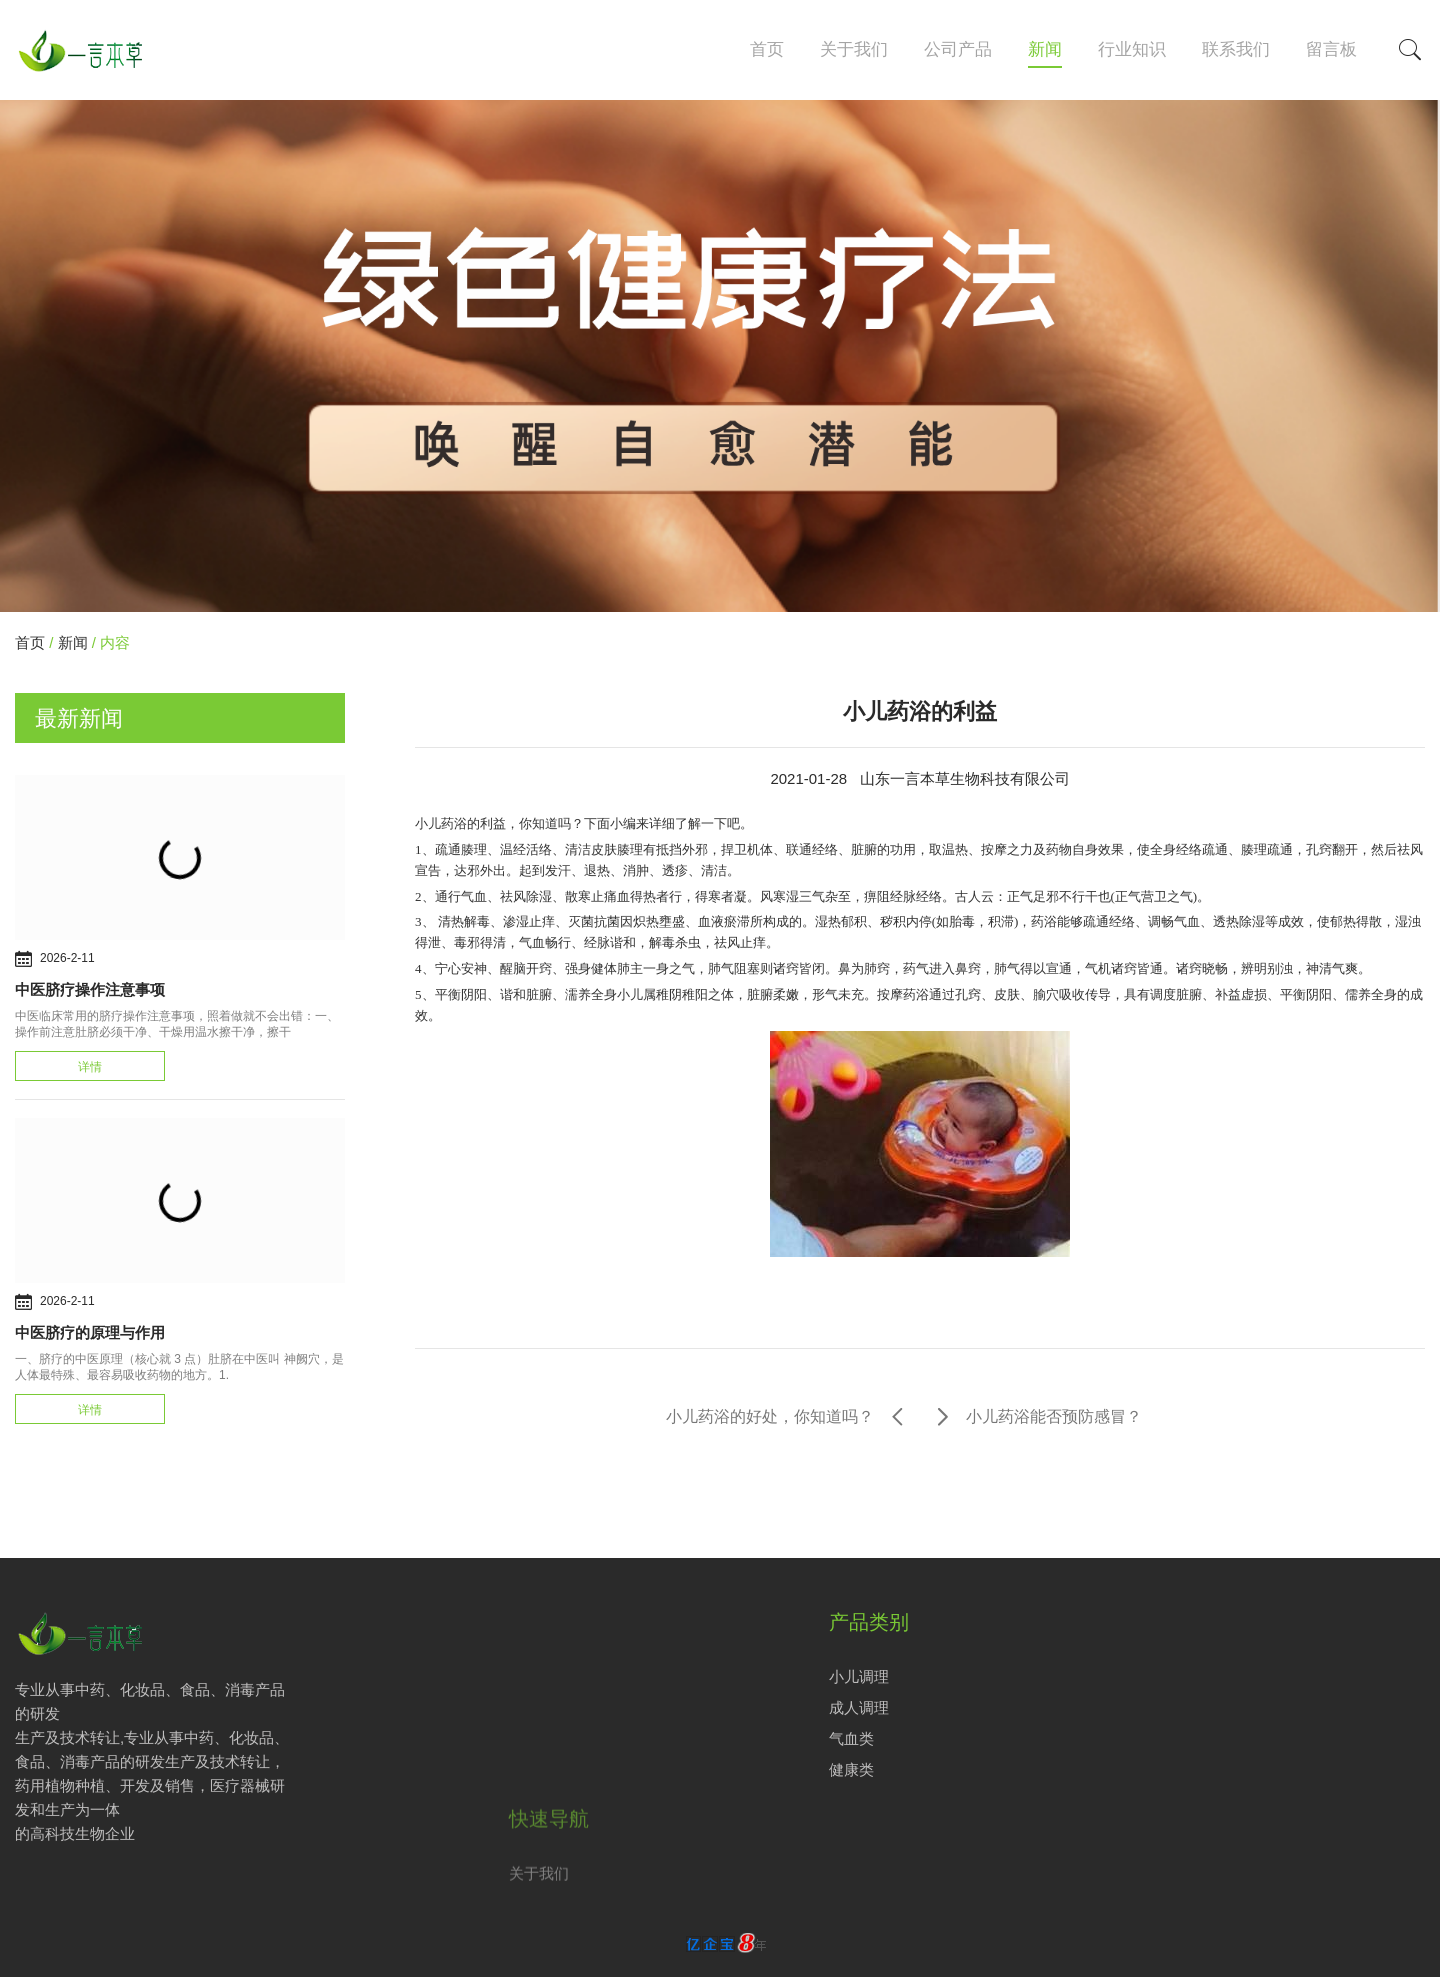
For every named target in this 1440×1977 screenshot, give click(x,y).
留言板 (1331, 49)
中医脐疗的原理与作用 (90, 1332)
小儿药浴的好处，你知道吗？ (770, 1416)
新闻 (1045, 49)
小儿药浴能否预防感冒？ (1054, 1416)
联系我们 (1236, 49)
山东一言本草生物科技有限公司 (965, 778)
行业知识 (1132, 49)
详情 (90, 1067)
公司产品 (958, 49)
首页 (767, 49)
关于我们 (854, 49)
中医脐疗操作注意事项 (90, 989)
